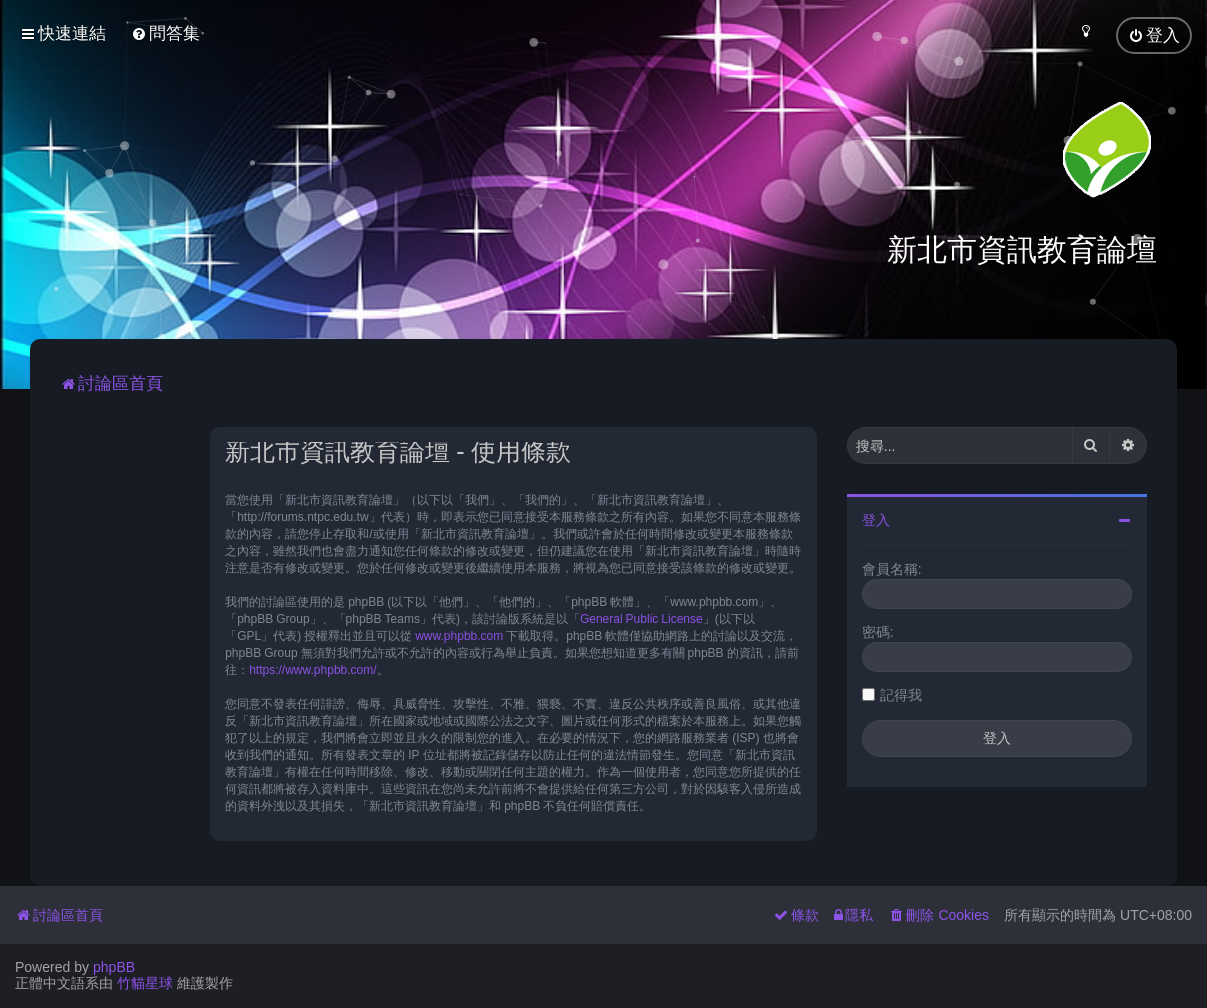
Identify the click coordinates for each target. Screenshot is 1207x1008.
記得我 (901, 693)
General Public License (641, 617)
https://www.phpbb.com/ (312, 668)
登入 (876, 518)
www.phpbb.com (459, 634)
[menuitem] (165, 33)
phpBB (114, 967)
